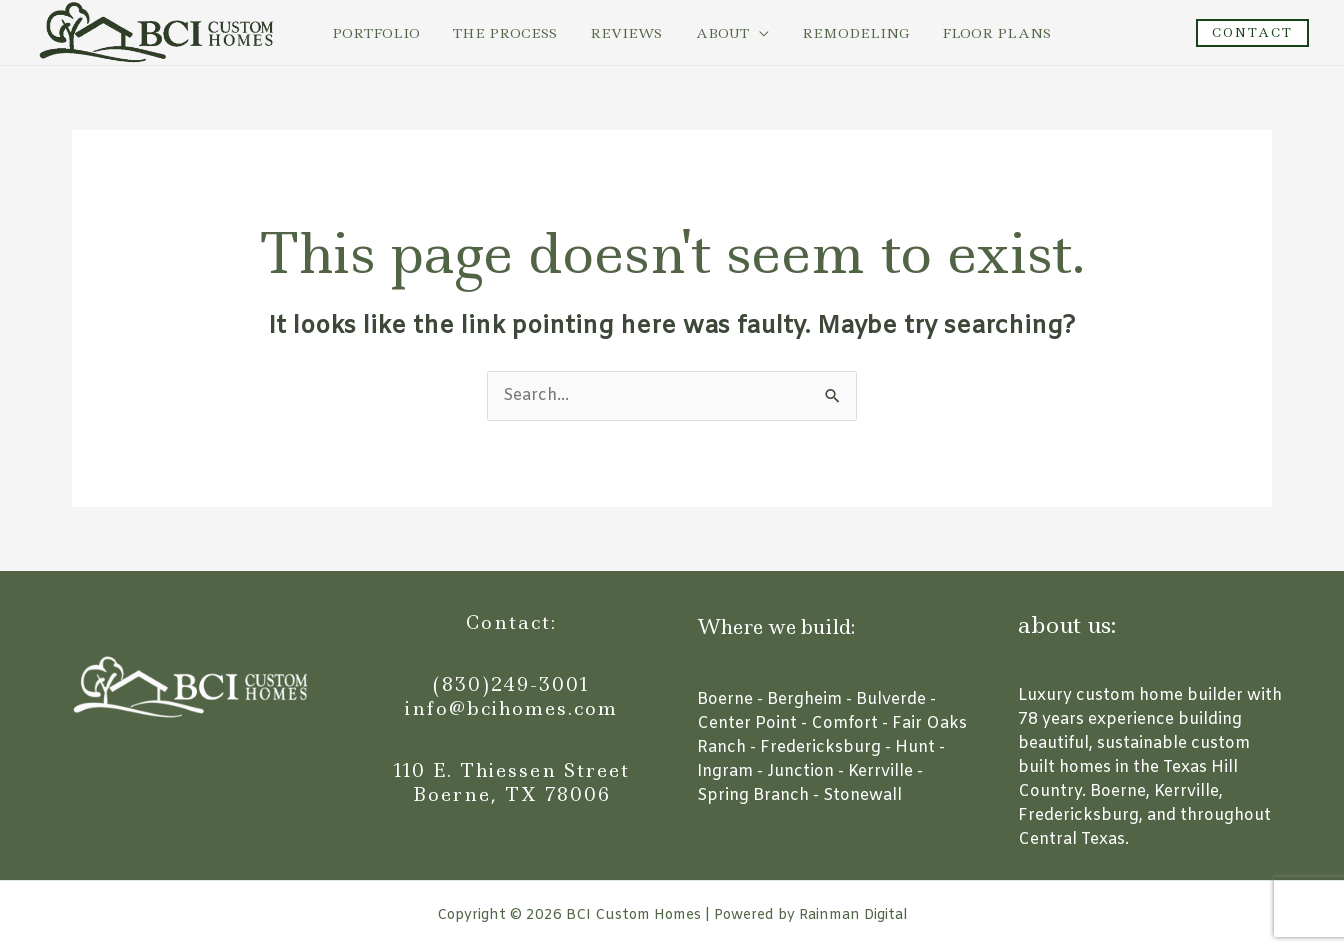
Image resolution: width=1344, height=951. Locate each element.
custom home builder (1159, 695)
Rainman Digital (853, 915)
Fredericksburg (820, 747)
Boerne (725, 699)
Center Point (747, 723)
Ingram (725, 771)
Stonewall (862, 795)
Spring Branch (753, 795)
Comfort (844, 723)
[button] (1252, 33)
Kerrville (880, 771)
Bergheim (804, 699)
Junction (800, 771)
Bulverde (891, 699)
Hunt (915, 747)
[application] (735, 33)
